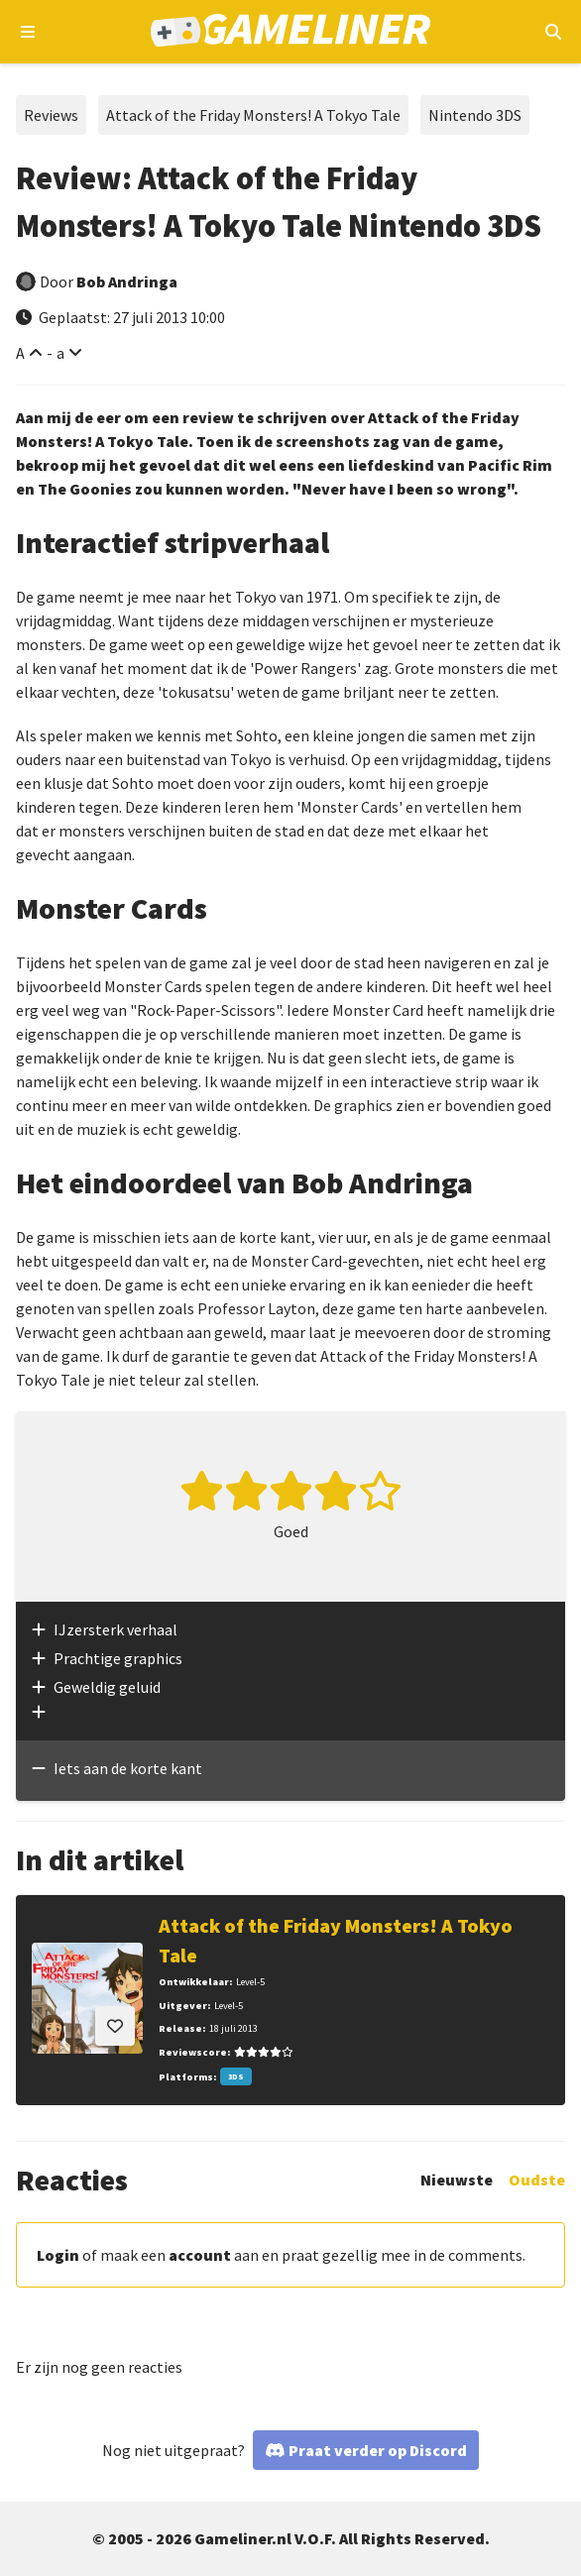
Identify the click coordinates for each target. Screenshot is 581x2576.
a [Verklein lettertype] (60, 353)
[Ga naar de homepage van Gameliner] (291, 32)
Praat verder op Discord (378, 2450)
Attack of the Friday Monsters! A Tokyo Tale (253, 115)
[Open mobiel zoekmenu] (552, 32)
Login (58, 2255)
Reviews (51, 115)
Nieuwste (456, 2179)
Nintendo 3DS (475, 115)
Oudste (537, 2179)
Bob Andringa (126, 281)
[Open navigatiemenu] (28, 32)
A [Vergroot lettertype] (20, 353)
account (200, 2255)
